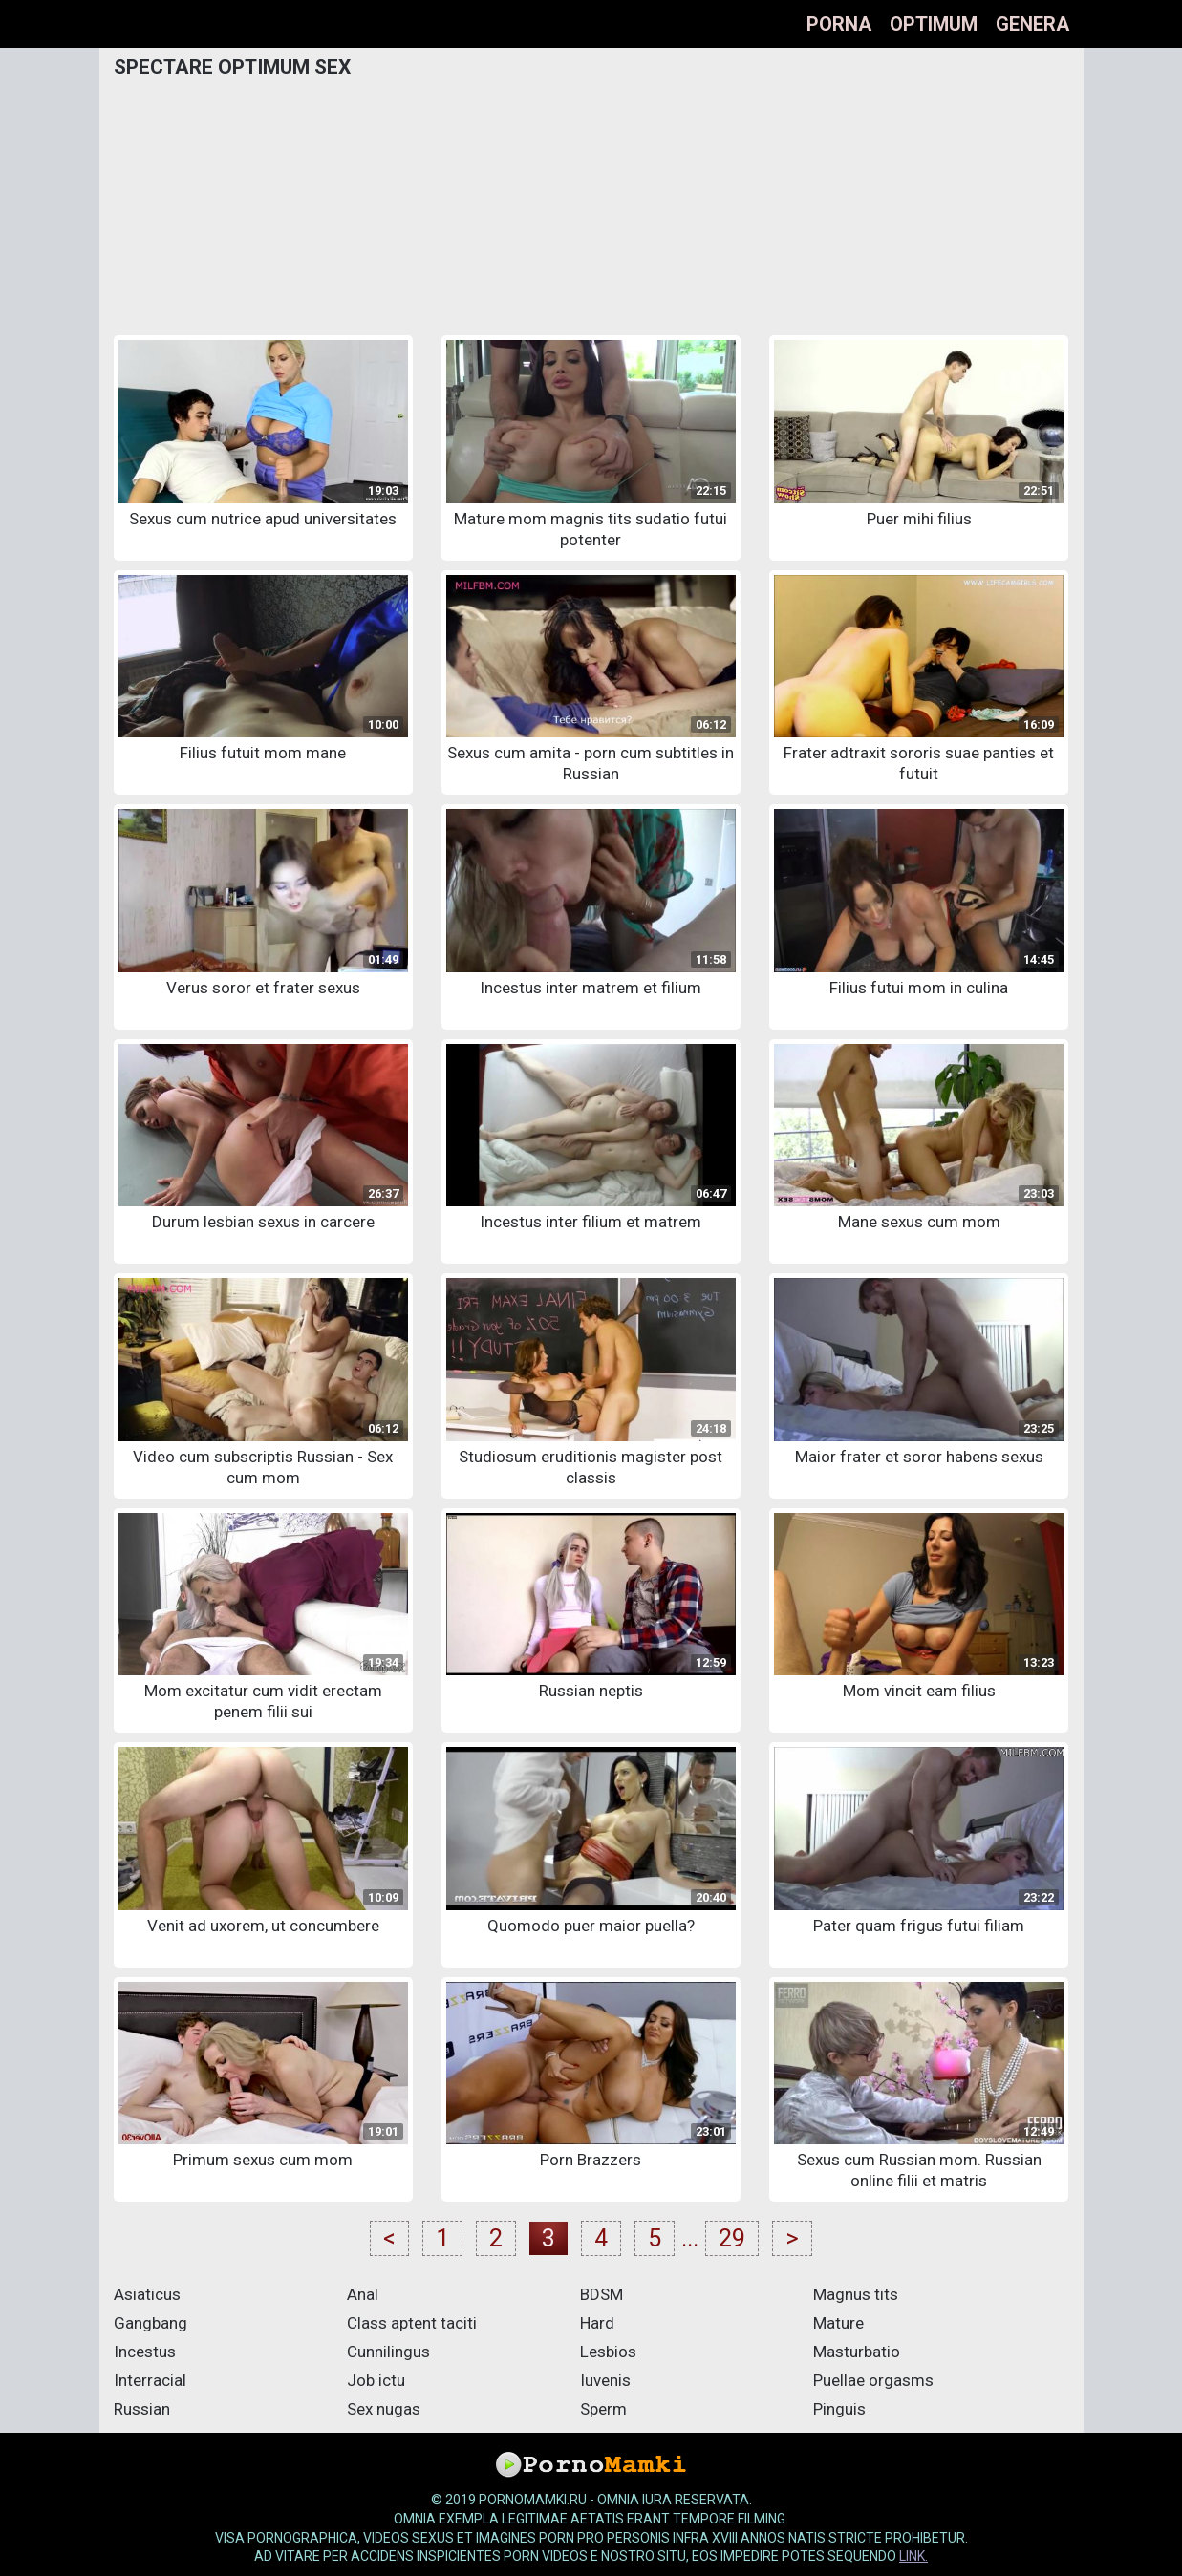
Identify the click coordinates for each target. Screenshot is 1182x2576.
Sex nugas (383, 2408)
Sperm (603, 2408)
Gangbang (150, 2322)
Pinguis (839, 2408)
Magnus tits (855, 2294)
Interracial (150, 2380)
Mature (838, 2322)
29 (732, 2238)
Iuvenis (605, 2380)
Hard (597, 2322)
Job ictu (376, 2380)
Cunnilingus (388, 2351)
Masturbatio (856, 2351)
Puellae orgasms (873, 2380)
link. (913, 2556)
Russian (142, 2408)
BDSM (601, 2294)
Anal (362, 2294)
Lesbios (608, 2351)
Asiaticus (147, 2294)
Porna (838, 23)
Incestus (145, 2351)
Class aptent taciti (412, 2322)
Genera (1032, 23)
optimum (934, 23)
